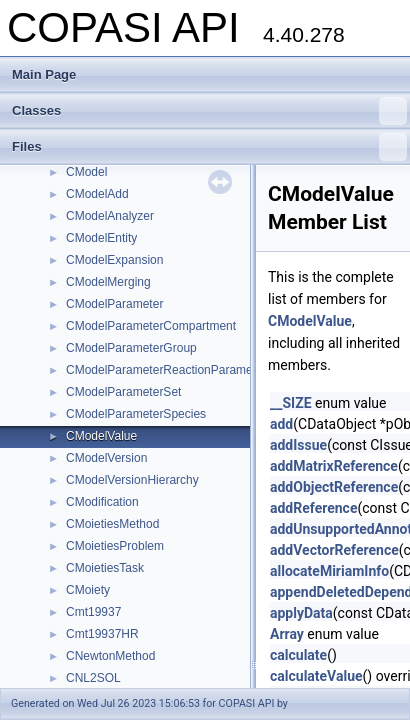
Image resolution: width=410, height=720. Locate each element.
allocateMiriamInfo (329, 571)
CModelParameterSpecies (136, 414)
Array (287, 634)
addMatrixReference (334, 466)
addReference (313, 508)
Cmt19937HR (102, 634)
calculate (298, 655)
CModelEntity (101, 238)
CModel (86, 172)
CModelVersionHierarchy (132, 480)
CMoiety (88, 590)
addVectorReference (334, 550)
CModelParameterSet (123, 392)
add (281, 424)
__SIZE (291, 403)
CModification (102, 502)
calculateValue (316, 676)
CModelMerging (108, 282)
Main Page (44, 74)
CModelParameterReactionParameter (166, 370)
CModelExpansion (114, 260)
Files (209, 147)
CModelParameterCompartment (151, 326)
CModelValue (101, 436)
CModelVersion (106, 458)
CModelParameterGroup (131, 348)
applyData (301, 613)
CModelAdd (97, 194)
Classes (209, 111)
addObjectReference (334, 487)
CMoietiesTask (105, 568)
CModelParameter (114, 304)
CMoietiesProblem (115, 546)
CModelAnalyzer (110, 216)
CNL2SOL (93, 678)
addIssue (298, 445)
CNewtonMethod (110, 656)
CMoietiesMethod (112, 524)
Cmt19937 (93, 612)
